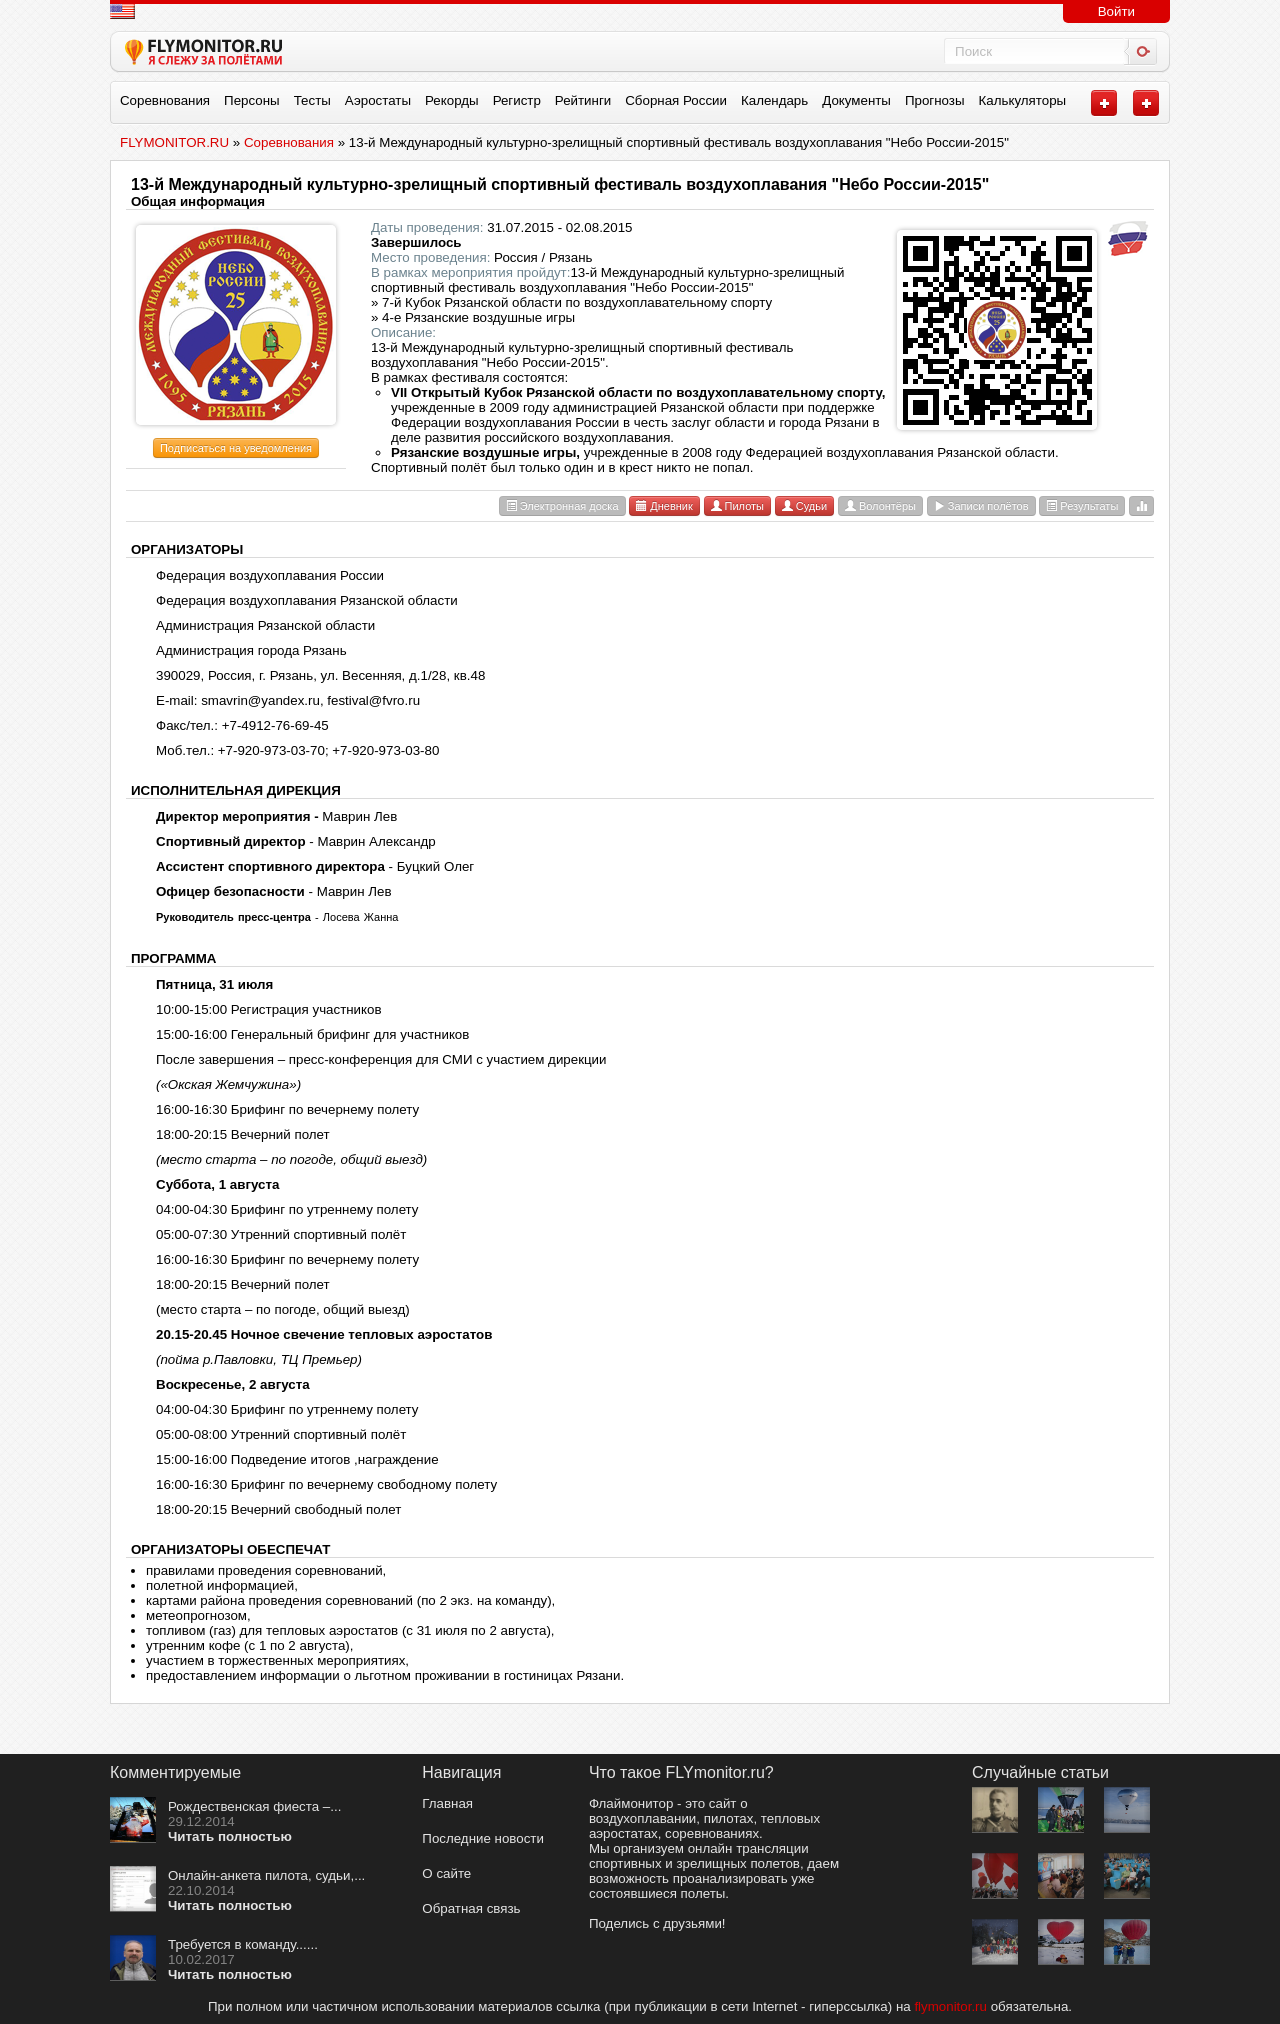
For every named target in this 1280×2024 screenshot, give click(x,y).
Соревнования (165, 100)
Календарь (774, 100)
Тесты (312, 100)
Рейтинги (583, 100)
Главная (447, 1803)
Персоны (252, 100)
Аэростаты (378, 100)
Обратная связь (471, 1908)
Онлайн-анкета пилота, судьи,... (266, 1875)
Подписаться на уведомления (236, 448)
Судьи (804, 506)
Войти (1116, 11)
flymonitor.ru (950, 2006)
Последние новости (483, 1838)
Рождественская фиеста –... (254, 1806)
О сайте (446, 1873)
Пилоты (737, 506)
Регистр (517, 100)
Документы (856, 100)
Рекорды (452, 100)
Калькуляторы (1023, 100)
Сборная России (676, 100)
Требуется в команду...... (243, 1944)
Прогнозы (935, 100)
